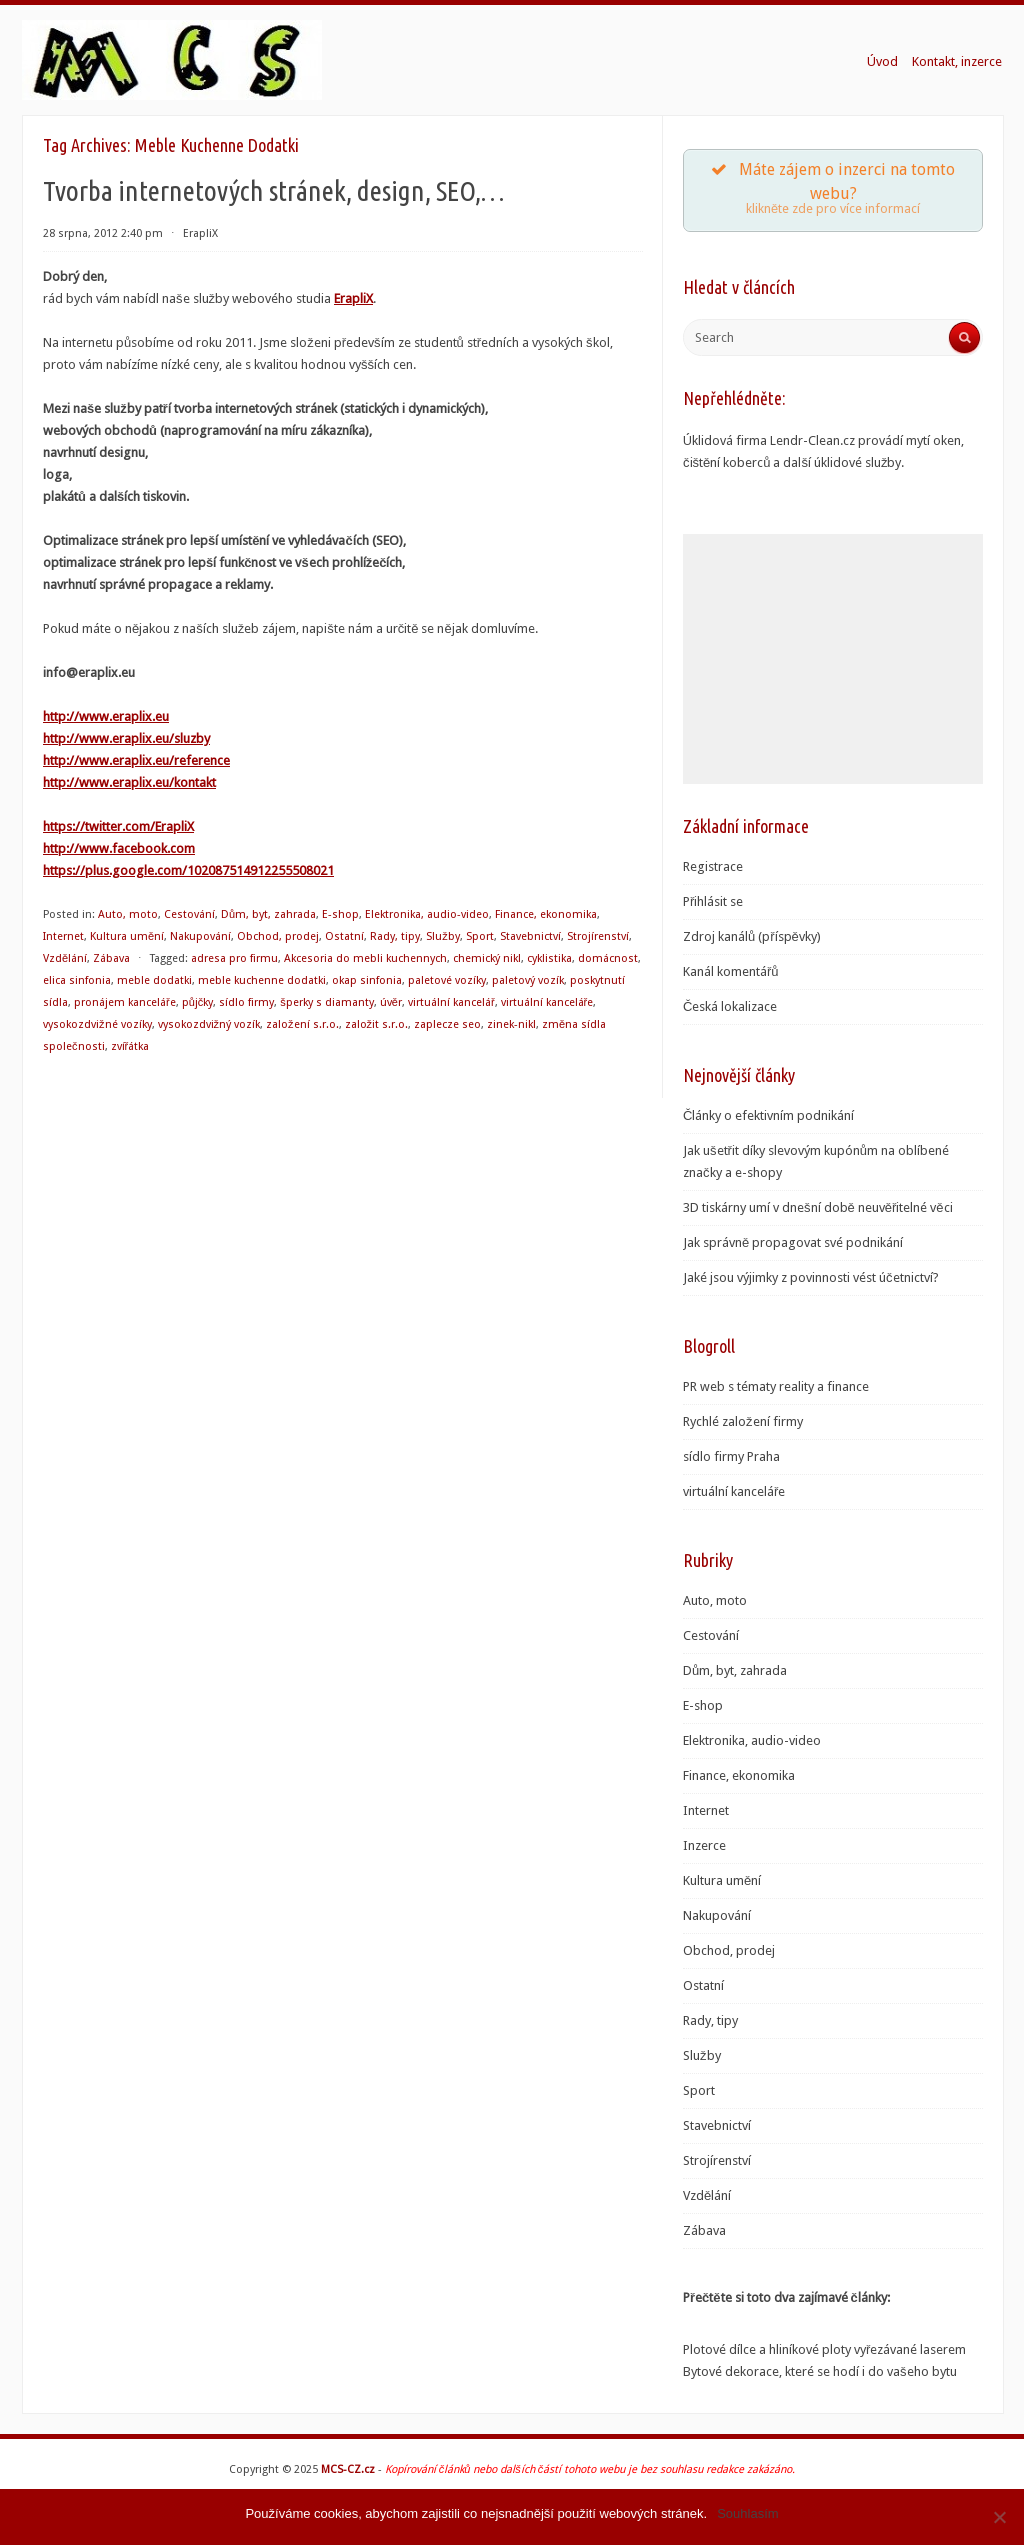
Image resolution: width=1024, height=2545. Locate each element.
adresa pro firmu (234, 958)
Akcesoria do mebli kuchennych (365, 958)
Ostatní (344, 936)
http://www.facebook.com (119, 848)
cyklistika (549, 958)
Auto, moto (128, 914)
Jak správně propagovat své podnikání (793, 1242)
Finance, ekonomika (546, 914)
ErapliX (200, 233)
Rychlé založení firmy (743, 1421)
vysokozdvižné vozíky (97, 1024)
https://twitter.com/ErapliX (118, 826)
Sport (480, 936)
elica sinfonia (77, 980)
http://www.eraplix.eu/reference (136, 760)
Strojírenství (598, 936)
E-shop (340, 914)
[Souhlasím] (999, 2517)
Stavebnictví (530, 936)
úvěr (391, 1002)
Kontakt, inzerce (957, 61)
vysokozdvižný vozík (209, 1024)
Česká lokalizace (730, 1006)
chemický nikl (487, 958)
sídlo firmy (246, 1002)
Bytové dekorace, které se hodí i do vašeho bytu (820, 2371)
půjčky (198, 1002)
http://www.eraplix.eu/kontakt (129, 782)
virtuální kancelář (451, 1002)
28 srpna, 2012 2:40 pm (103, 233)
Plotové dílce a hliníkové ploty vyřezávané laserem (824, 2349)
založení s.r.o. (302, 1024)
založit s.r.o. (377, 1024)
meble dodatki (154, 980)
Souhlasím (747, 2513)
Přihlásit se (713, 901)
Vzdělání (65, 958)
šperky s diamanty (327, 1002)
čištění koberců (726, 462)
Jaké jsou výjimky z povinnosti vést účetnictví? (811, 1277)
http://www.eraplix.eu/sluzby (126, 738)
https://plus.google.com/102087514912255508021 (188, 870)
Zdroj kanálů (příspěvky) (752, 936)
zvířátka (130, 1046)
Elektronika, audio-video (427, 914)
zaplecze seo (447, 1024)
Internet (63, 936)
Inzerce (704, 1845)
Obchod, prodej (278, 936)
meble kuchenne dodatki (262, 980)
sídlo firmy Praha (731, 1456)
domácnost (608, 958)
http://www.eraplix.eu (106, 716)
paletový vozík (528, 980)
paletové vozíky (447, 980)
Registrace (713, 866)
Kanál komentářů (731, 971)
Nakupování (200, 936)
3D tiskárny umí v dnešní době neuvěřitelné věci (818, 1207)
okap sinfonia (367, 980)
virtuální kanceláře (547, 1002)
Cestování (189, 914)
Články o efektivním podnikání (768, 1115)
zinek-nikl (511, 1024)
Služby (443, 936)
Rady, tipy (395, 936)
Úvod (882, 61)
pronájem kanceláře (125, 1002)
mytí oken (933, 440)
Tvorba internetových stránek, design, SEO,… (274, 190)
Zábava (111, 958)
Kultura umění (127, 936)
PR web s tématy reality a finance (776, 1386)
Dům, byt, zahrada (268, 914)
